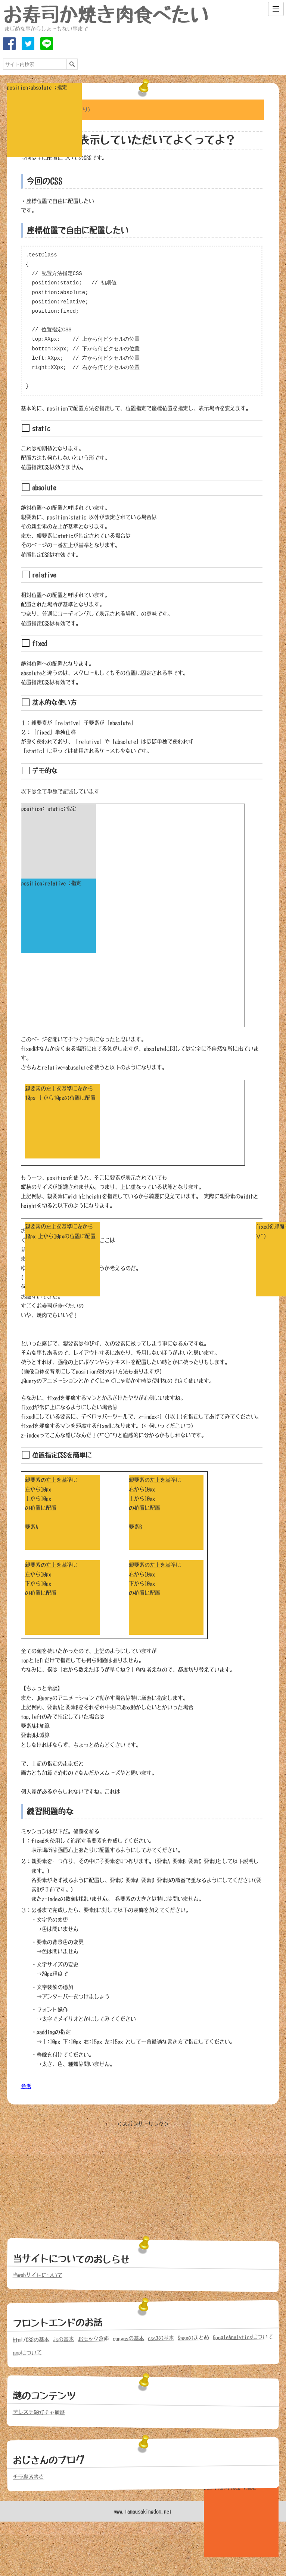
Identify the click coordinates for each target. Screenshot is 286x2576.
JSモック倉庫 (93, 2339)
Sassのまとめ (193, 2337)
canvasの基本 (128, 2338)
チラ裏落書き (28, 2477)
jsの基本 (63, 2339)
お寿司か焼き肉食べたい (105, 15)
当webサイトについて (37, 2275)
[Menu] (276, 9)
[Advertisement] (143, 2181)
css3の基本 (161, 2338)
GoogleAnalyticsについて (243, 2337)
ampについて (27, 2353)
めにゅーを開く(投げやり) (59, 109)
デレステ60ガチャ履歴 (39, 2412)
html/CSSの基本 (31, 2340)
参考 (26, 2086)
